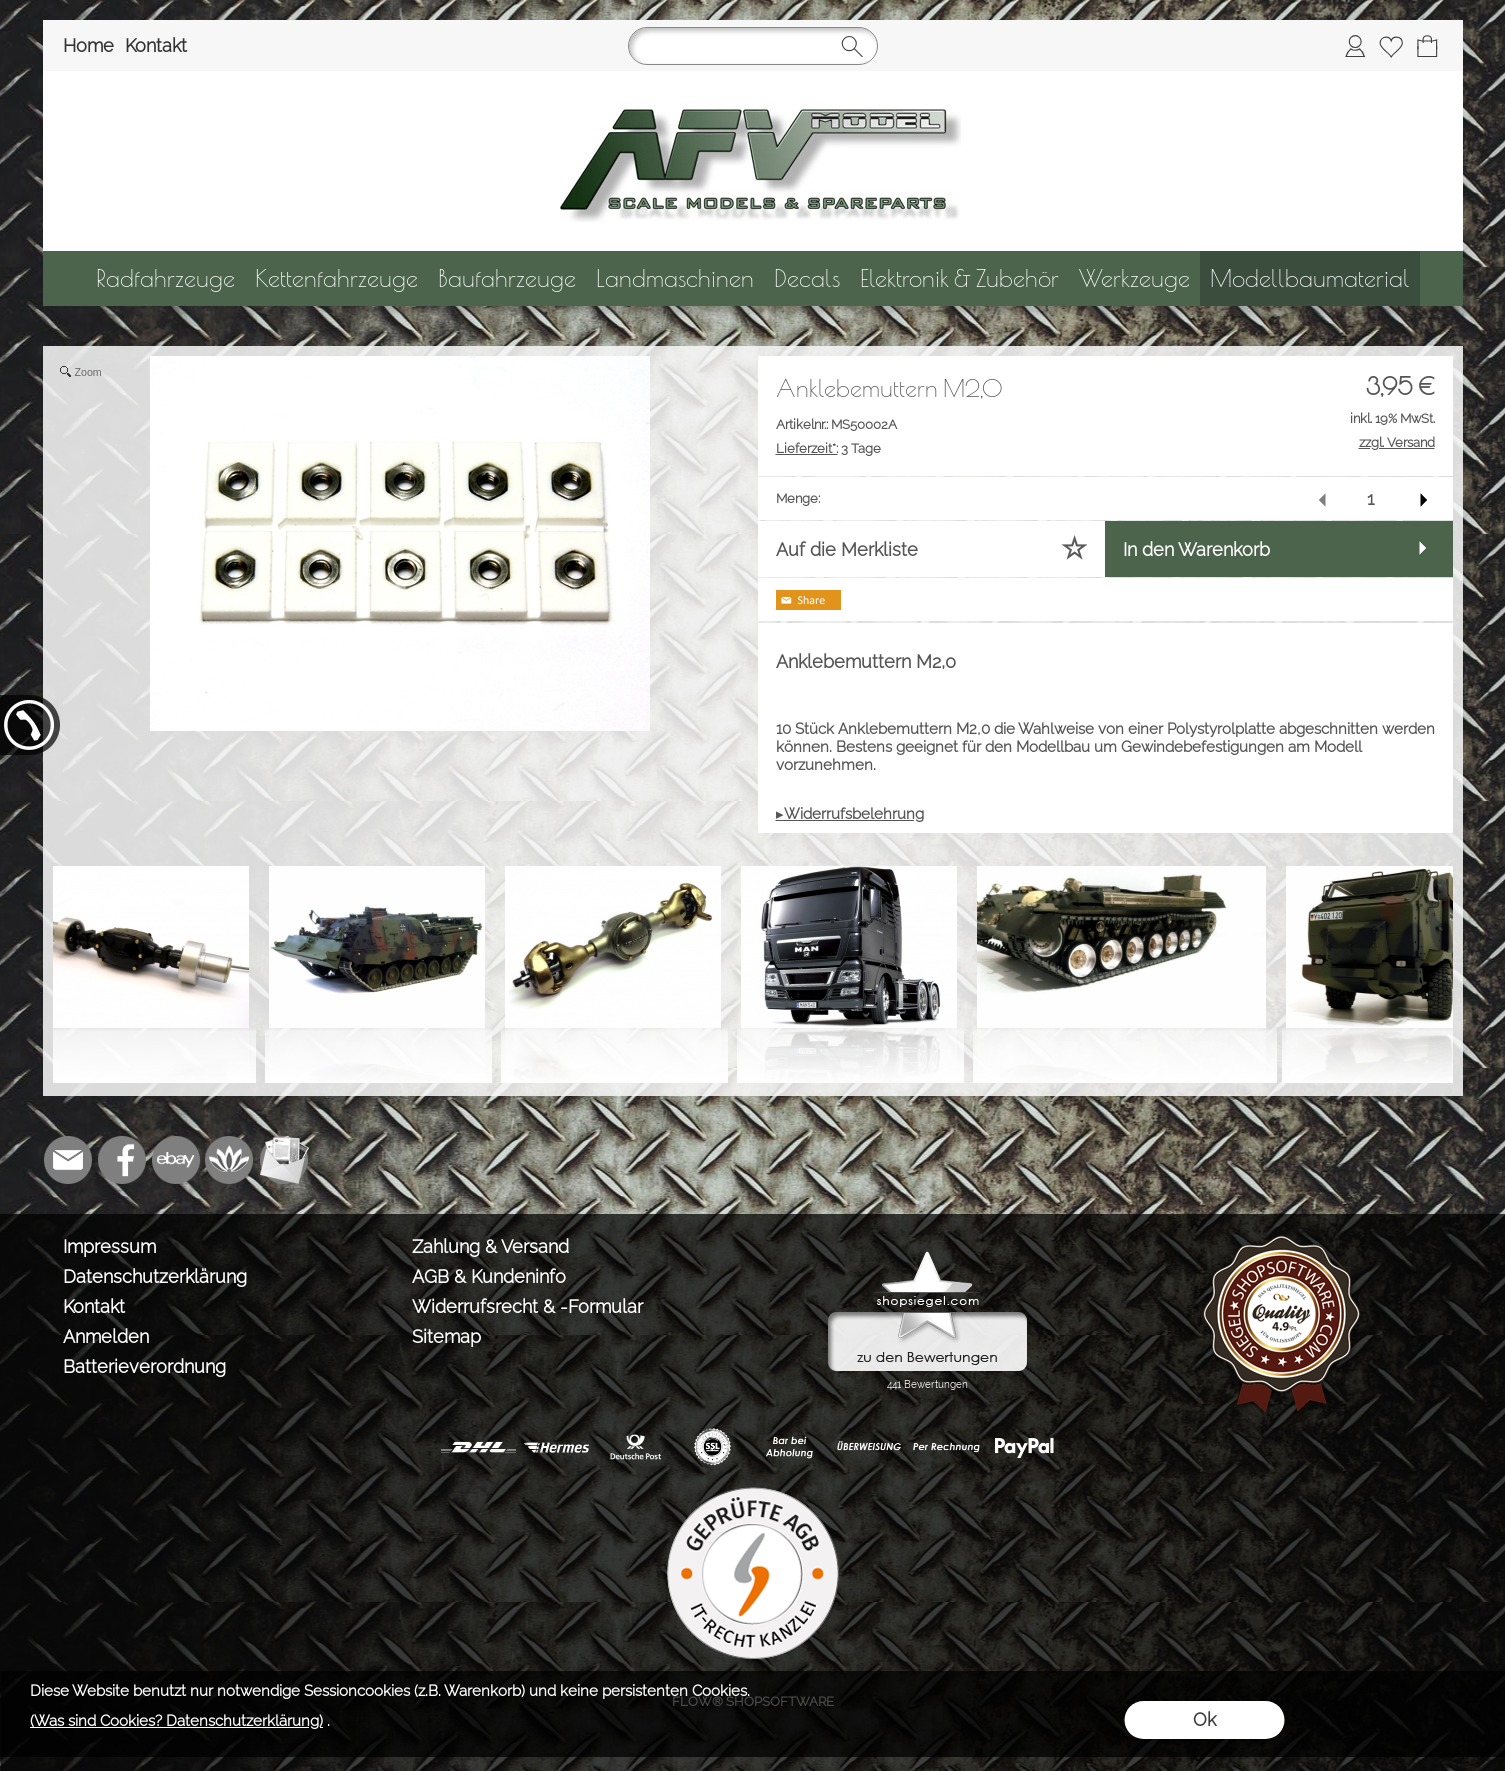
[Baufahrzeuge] (507, 278)
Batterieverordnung (144, 1366)
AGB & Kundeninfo (489, 1276)
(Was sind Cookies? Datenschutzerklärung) (176, 1721)
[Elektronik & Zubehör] (959, 278)
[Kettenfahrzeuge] (336, 278)
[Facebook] (122, 1160)
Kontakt (156, 45)
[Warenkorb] (1427, 46)
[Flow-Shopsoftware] (230, 1160)
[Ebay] (176, 1160)
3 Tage (828, 448)
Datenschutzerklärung (155, 1276)
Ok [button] (1204, 1719)
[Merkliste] (1391, 46)
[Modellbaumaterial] (1310, 278)
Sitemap (446, 1336)
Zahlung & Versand (490, 1246)
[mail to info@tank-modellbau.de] (68, 1160)
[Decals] (807, 278)
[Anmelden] (1355, 46)
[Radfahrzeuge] (165, 278)
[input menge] (1370, 498)
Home (88, 45)
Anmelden (106, 1336)
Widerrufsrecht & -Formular (527, 1306)
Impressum (109, 1246)
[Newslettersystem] (284, 1160)
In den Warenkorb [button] (1196, 549)
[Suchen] (753, 46)
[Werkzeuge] (1134, 278)
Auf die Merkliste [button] (847, 549)
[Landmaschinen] (675, 278)
